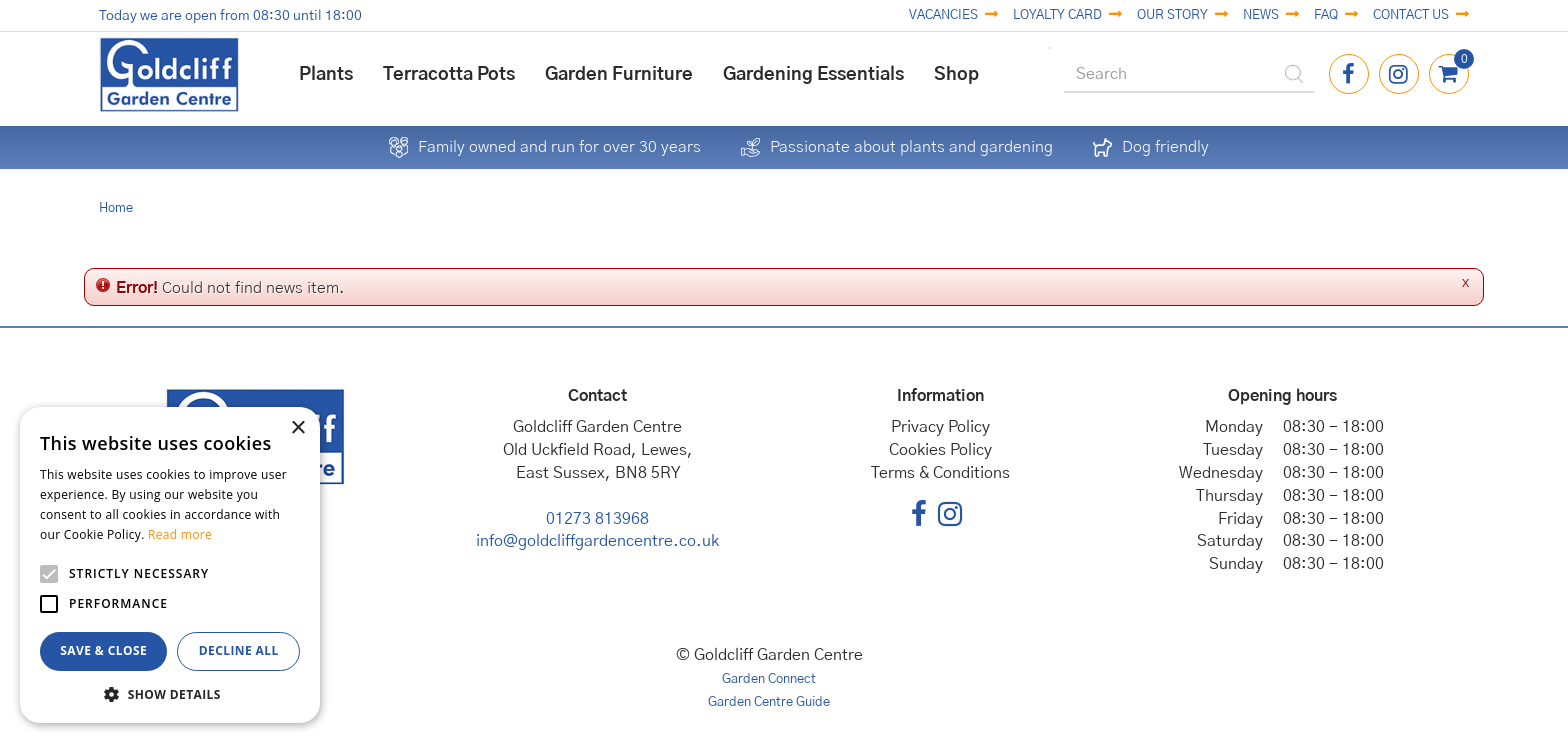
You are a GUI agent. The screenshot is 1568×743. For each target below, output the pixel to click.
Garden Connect (769, 679)
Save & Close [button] (103, 650)
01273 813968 (597, 519)
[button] (170, 693)
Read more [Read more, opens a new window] (180, 534)
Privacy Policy (940, 427)
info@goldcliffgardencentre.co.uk (597, 541)
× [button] (297, 428)
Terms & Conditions (940, 473)
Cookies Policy (940, 450)
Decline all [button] (239, 650)
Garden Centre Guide (769, 702)
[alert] (170, 565)
